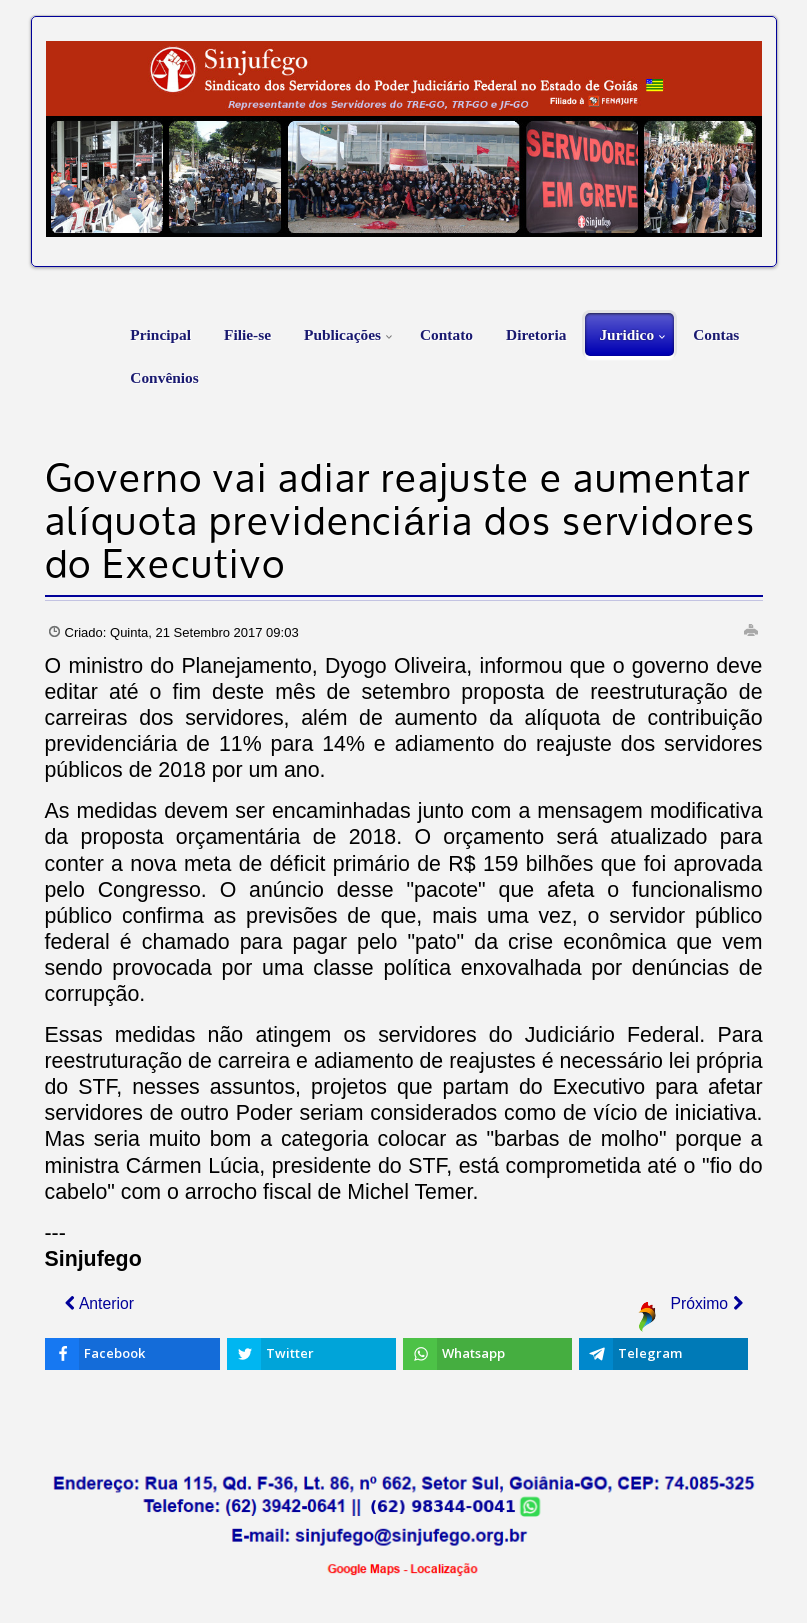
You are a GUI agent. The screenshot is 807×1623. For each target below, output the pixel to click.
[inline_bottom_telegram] (663, 1354)
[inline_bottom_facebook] (133, 1354)
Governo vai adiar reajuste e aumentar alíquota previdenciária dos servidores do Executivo (401, 524)
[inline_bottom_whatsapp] (487, 1354)
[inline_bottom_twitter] (311, 1354)
